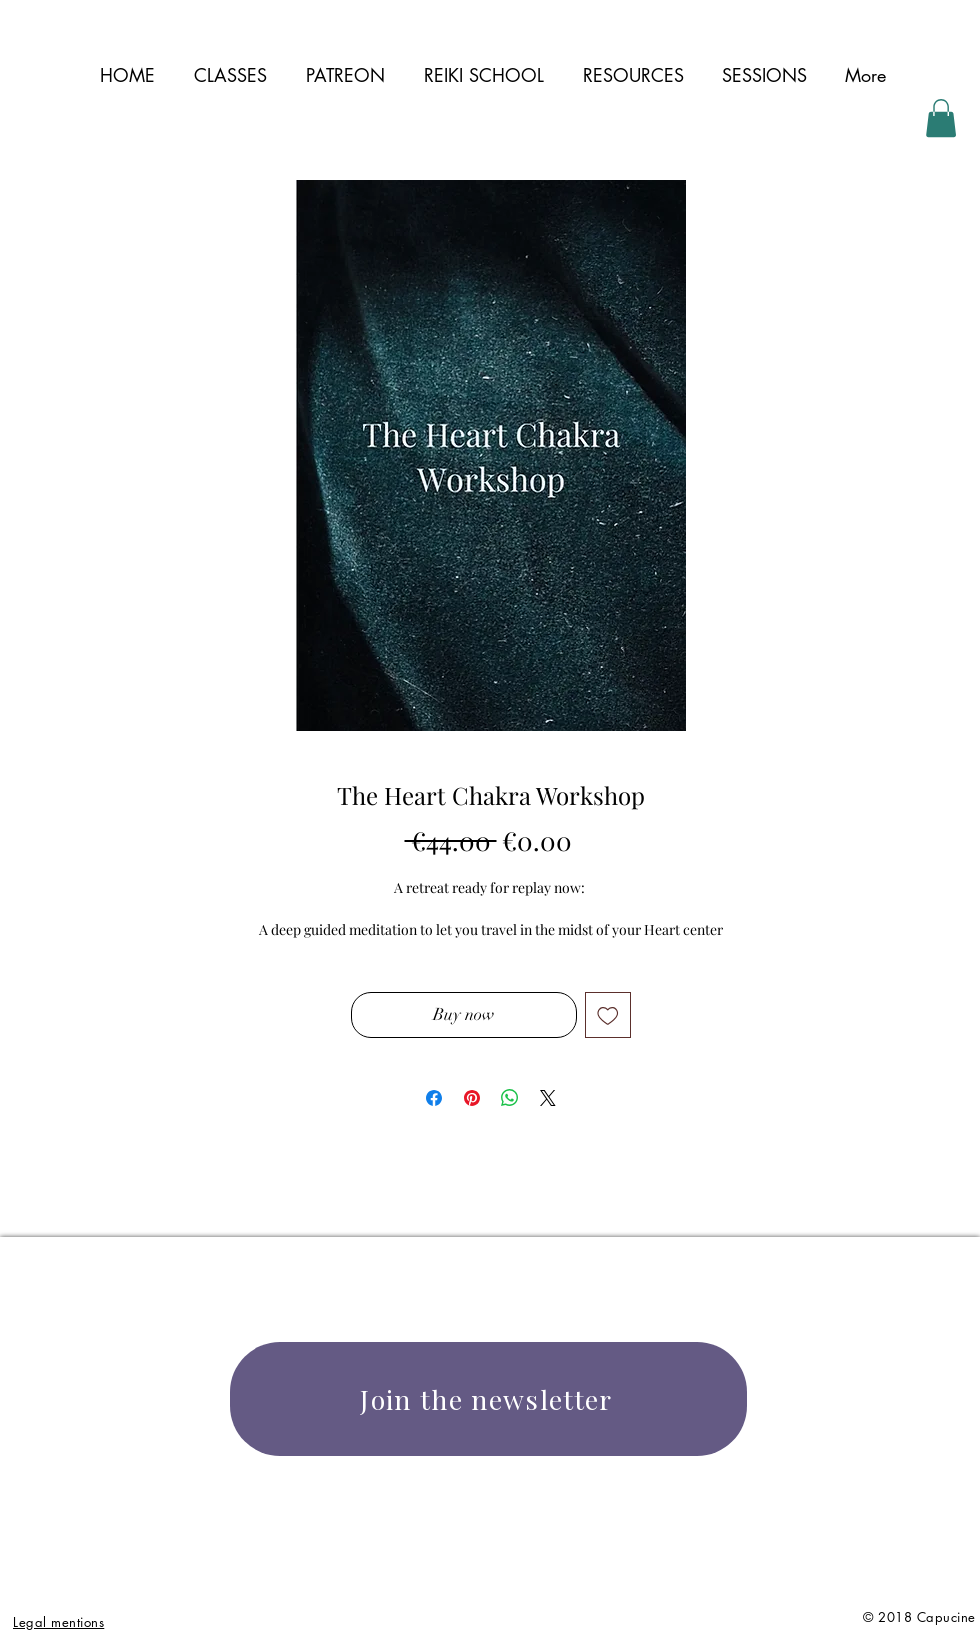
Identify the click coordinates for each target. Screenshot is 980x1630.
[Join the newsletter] (488, 1399)
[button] (633, 75)
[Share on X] (548, 1098)
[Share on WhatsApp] (510, 1098)
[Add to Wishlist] (608, 1015)
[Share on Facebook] (434, 1098)
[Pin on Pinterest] (472, 1098)
